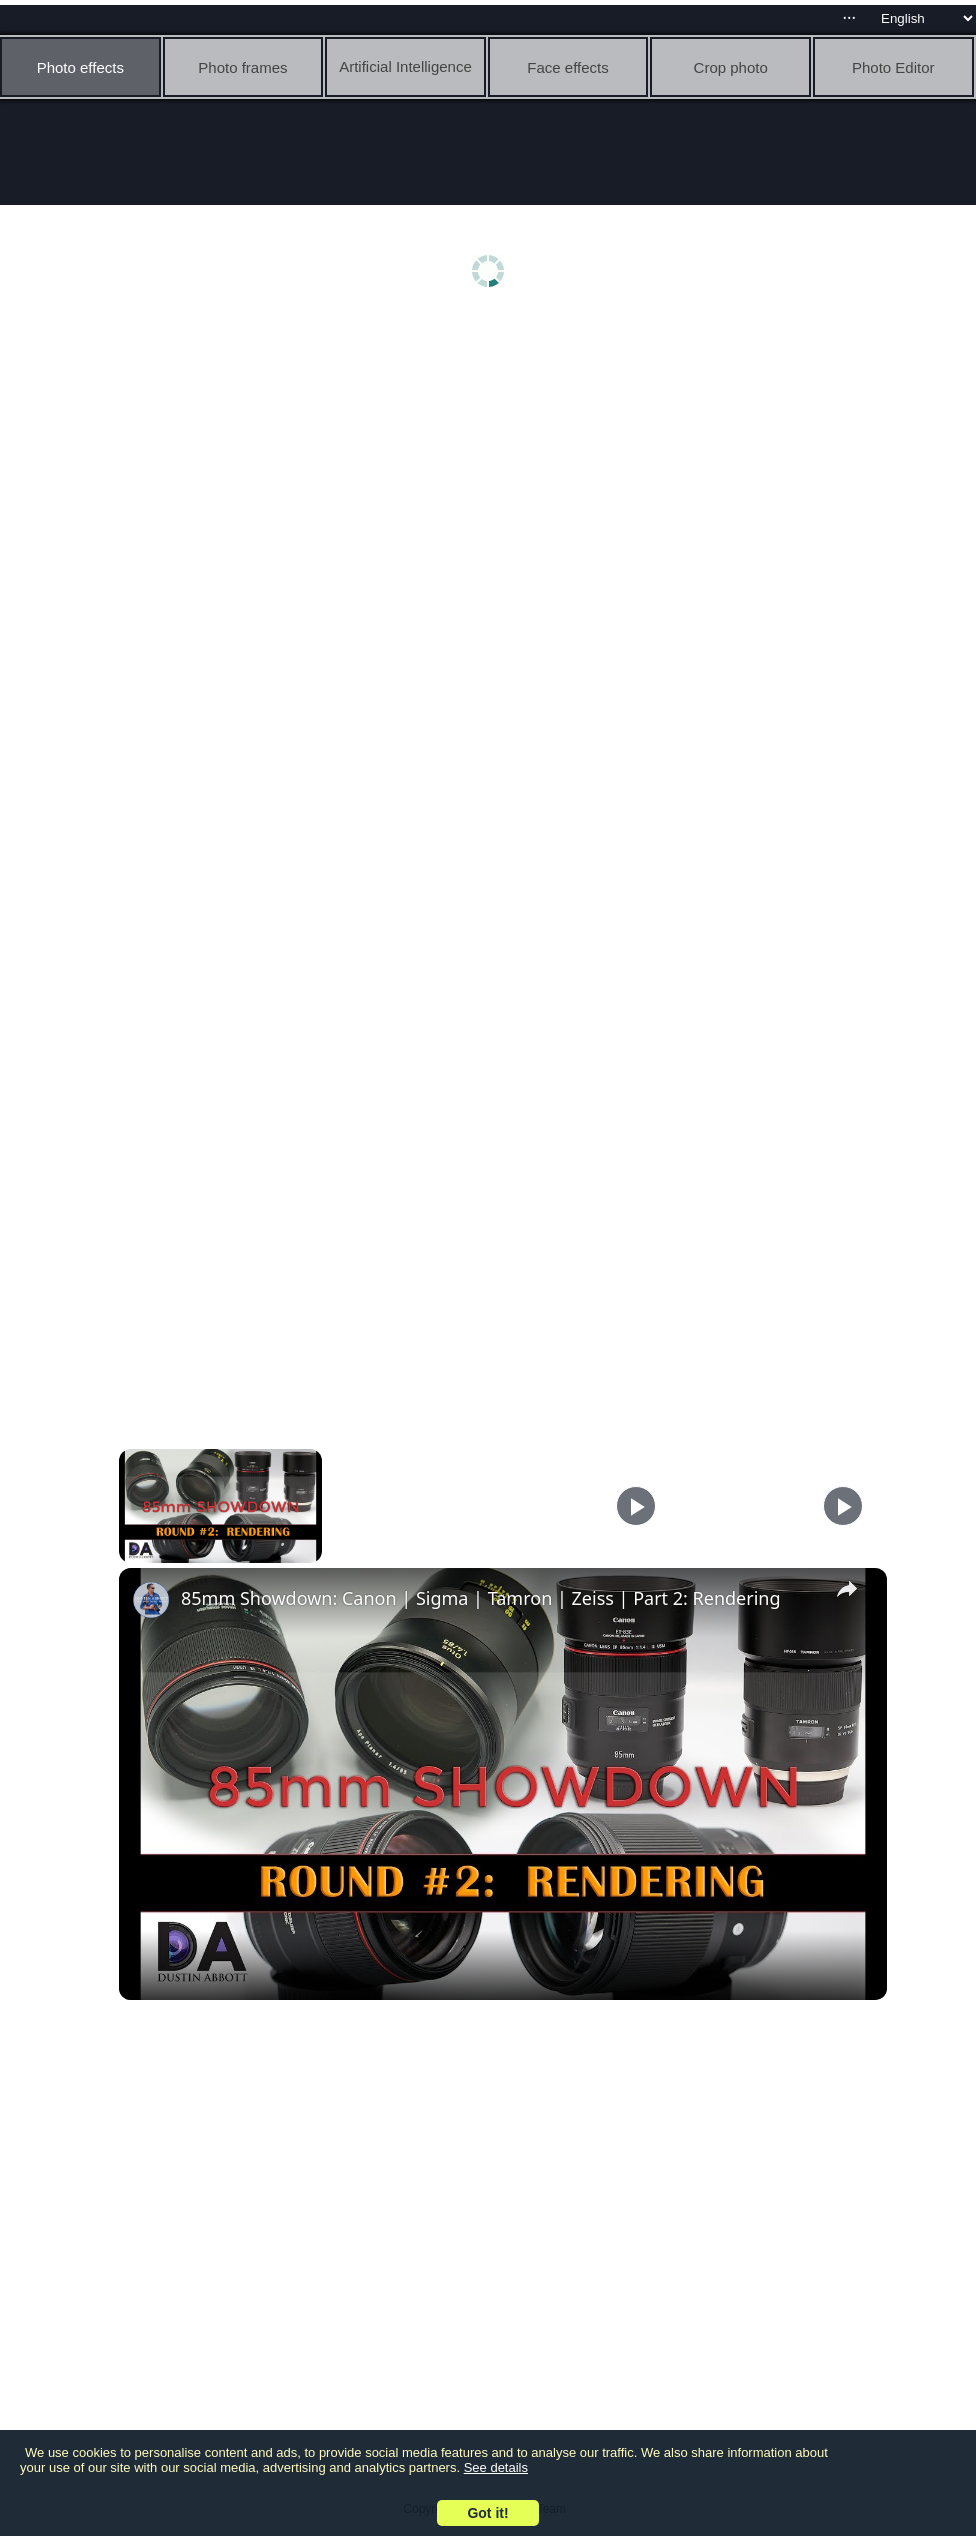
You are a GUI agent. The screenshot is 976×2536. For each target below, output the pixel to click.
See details (496, 2467)
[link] (151, 1600)
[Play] (636, 1506)
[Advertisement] (493, 477)
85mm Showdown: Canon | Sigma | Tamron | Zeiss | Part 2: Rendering (481, 1598)
